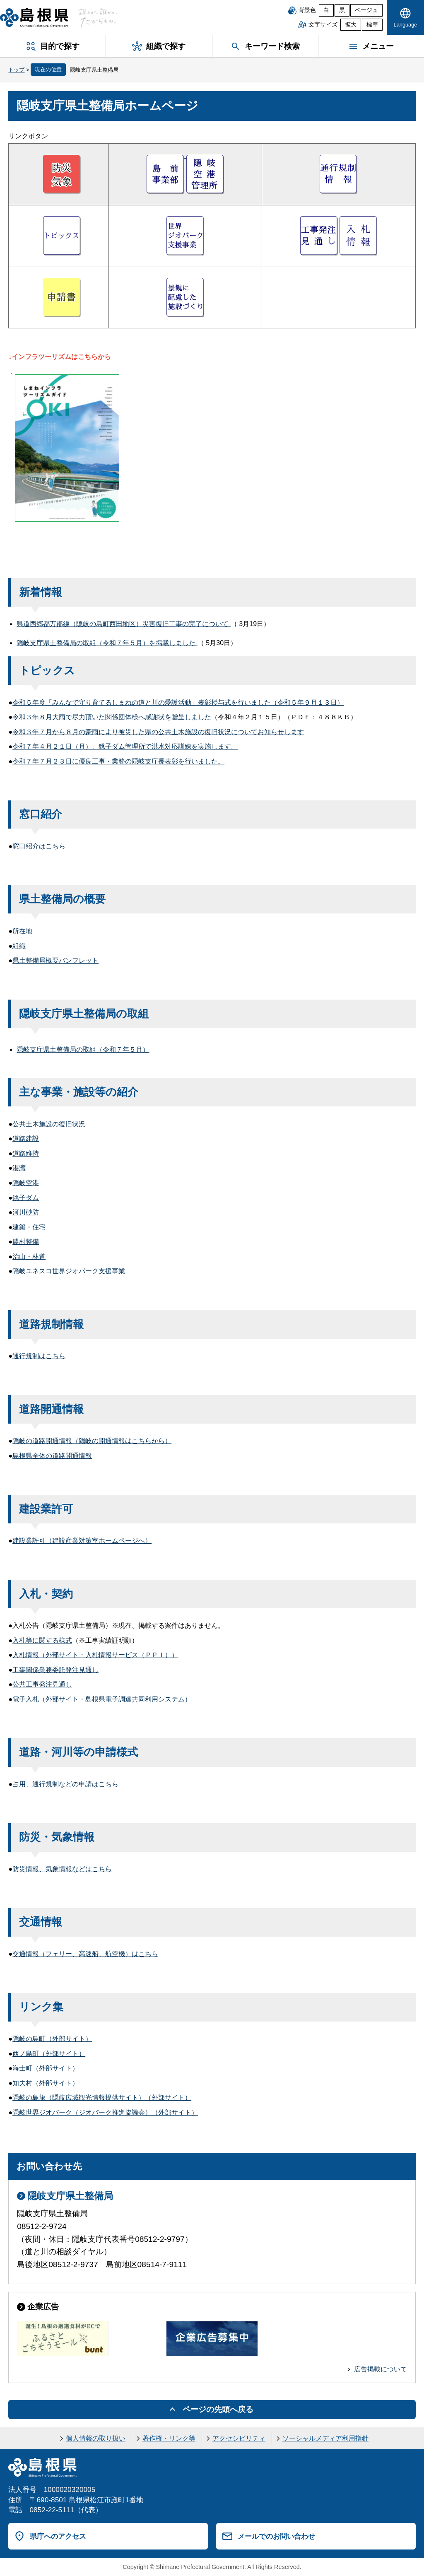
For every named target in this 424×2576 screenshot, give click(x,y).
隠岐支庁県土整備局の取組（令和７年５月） (83, 1049)
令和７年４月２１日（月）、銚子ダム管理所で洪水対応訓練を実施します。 (125, 746)
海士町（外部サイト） (45, 2068)
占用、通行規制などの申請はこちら (65, 1784)
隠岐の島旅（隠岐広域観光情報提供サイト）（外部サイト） (101, 2097)
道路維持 (25, 1153)
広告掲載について (380, 2369)
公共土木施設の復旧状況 (48, 1124)
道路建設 (25, 1138)
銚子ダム (25, 1197)
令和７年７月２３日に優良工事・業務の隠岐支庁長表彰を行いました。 (118, 761)
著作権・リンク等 (168, 2438)
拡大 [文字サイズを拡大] (351, 25)
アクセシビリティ (238, 2438)
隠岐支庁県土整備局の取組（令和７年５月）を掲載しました (107, 642)
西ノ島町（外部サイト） (48, 2053)
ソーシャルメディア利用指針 (325, 2438)
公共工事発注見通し (42, 1684)
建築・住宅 (29, 1227)
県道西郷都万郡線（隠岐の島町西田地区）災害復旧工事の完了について (123, 623)
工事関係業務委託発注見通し (55, 1669)
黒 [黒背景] (342, 10)
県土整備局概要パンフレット (55, 960)
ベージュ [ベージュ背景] (366, 10)
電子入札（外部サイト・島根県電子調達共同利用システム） (101, 1699)
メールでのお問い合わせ (276, 2536)
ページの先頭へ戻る (218, 2409)
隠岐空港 (25, 1182)
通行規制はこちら (38, 1355)
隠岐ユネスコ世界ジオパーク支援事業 (68, 1271)
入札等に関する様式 (42, 1640)
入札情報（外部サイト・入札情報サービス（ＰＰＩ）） (95, 1654)
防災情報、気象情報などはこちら (62, 1868)
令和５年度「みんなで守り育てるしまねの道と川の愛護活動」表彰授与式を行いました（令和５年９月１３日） (178, 702)
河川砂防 (25, 1212)
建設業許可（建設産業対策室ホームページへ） (82, 1540)
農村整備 (25, 1241)
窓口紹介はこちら (38, 846)
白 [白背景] (326, 10)
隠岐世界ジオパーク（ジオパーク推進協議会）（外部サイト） (105, 2112)
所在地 (22, 931)
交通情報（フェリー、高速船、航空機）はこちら (85, 1953)
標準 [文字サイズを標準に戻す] (372, 25)
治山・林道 (29, 1256)
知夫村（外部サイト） (45, 2083)
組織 (19, 945)
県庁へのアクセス (58, 2536)
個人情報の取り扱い (95, 2438)
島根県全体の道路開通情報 (52, 1455)
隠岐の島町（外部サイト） (52, 2038)
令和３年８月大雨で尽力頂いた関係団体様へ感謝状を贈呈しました (111, 717)
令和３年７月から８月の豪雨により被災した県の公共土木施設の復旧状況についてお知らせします (158, 731)
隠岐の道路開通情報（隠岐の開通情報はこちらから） (91, 1440)
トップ (16, 70)
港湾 (19, 1167)
